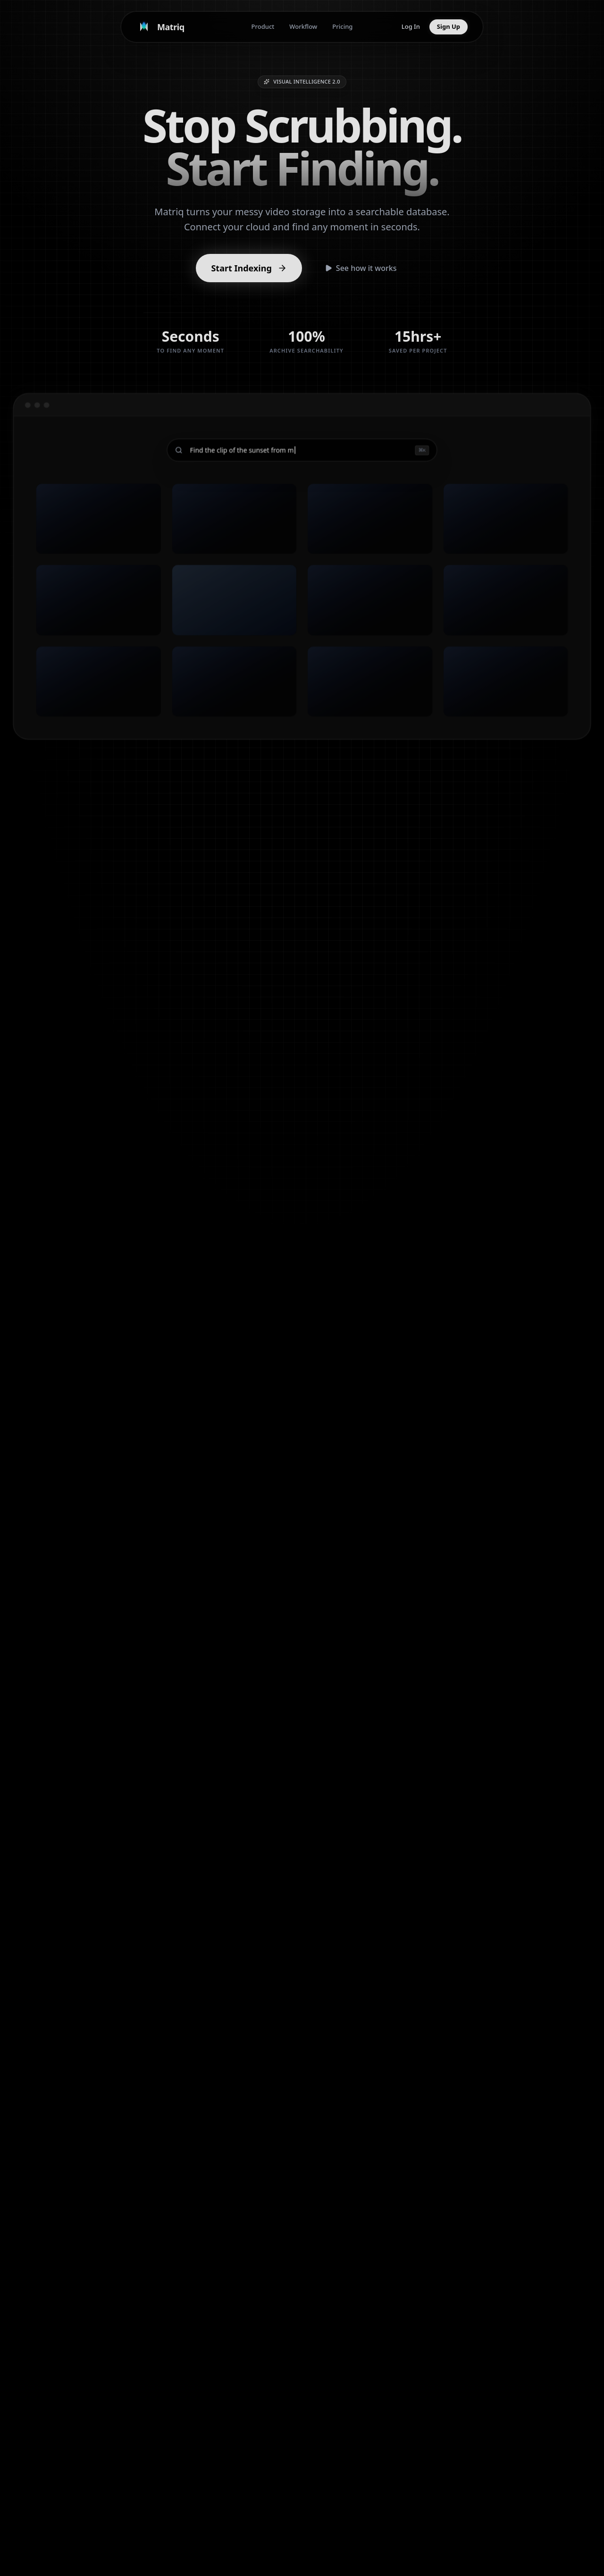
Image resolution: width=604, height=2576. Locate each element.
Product (263, 26)
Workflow (303, 26)
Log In (411, 26)
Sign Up (448, 26)
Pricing (342, 26)
